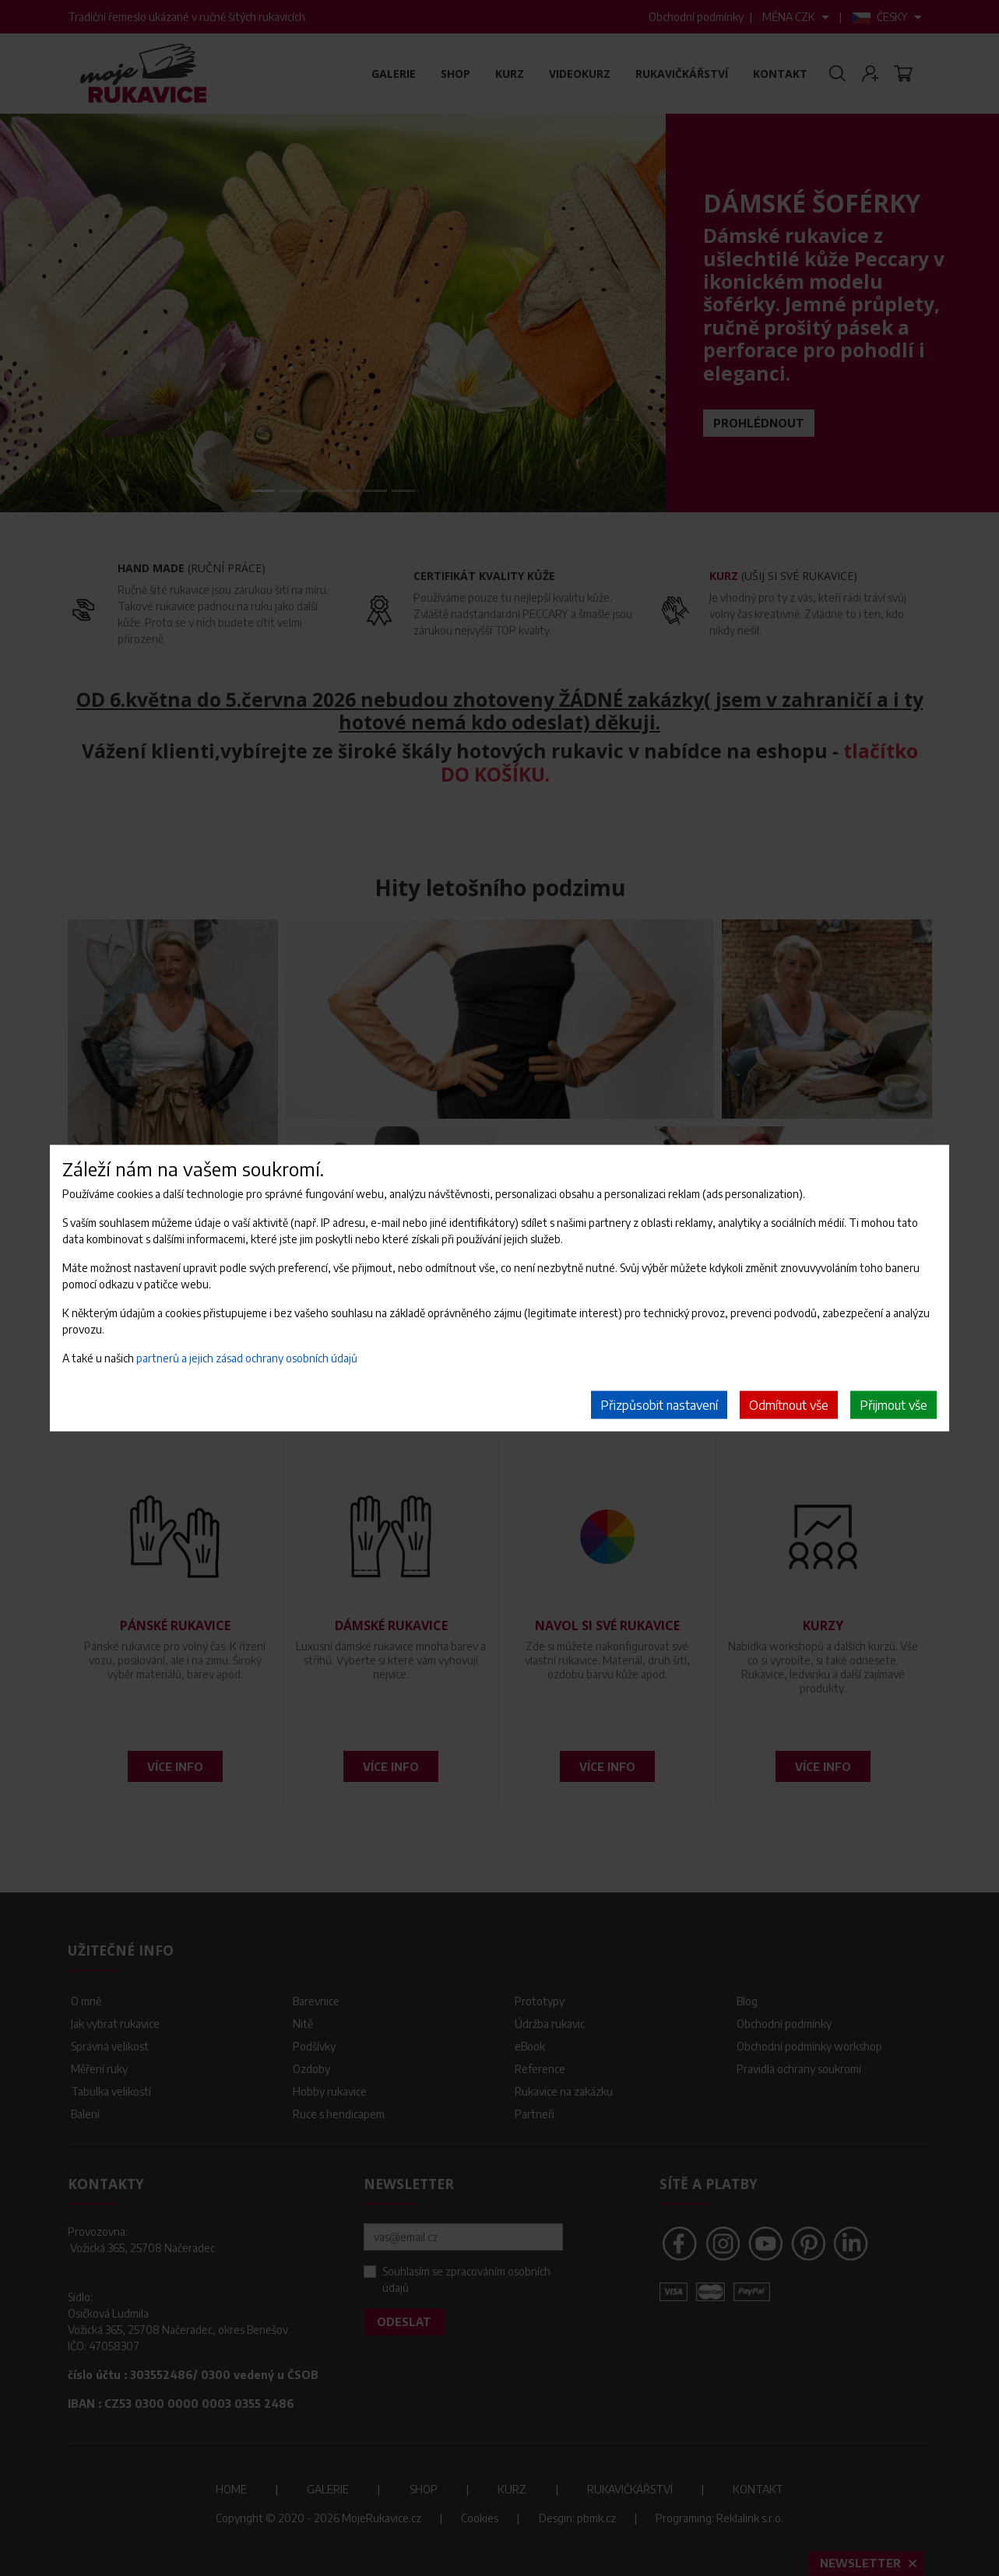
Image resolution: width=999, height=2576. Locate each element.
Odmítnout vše (788, 1405)
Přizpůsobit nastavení (659, 1405)
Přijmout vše (893, 1405)
